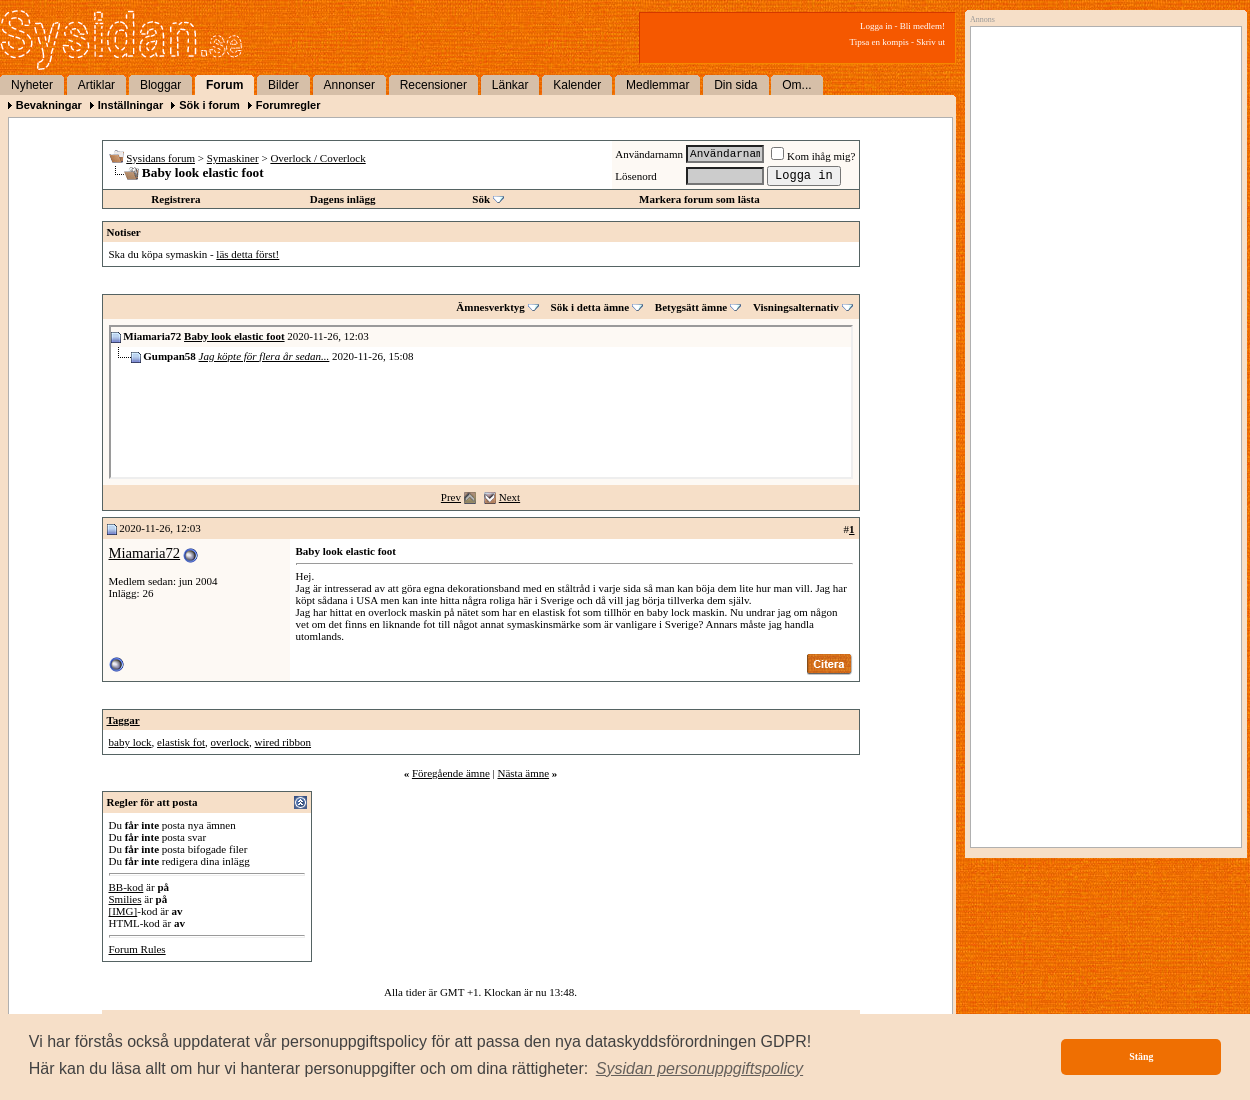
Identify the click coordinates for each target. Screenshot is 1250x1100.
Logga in (876, 26)
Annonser (349, 85)
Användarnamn (649, 154)
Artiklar (96, 85)
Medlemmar (657, 85)
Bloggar (160, 85)
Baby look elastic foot (234, 336)
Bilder (283, 85)
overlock (230, 742)
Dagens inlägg (343, 199)
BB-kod (126, 887)
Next (509, 497)
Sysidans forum (160, 158)
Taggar (123, 720)
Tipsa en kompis (879, 42)
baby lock (130, 742)
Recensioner (433, 85)
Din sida (735, 85)
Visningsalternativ (796, 307)
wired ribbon (283, 742)
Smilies (125, 899)
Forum (224, 85)
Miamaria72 (145, 553)
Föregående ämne (451, 773)
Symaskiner (233, 158)
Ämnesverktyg (490, 307)
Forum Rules (137, 949)
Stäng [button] (1141, 1056)
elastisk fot (181, 742)
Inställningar (130, 105)
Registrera (175, 199)
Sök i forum (209, 105)
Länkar (510, 85)
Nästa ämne (523, 773)
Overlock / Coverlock (317, 158)
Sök (481, 199)
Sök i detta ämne (590, 307)
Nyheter (32, 85)
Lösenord (636, 176)
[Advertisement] (1101, 237)
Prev (451, 497)
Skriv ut (930, 42)
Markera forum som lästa (699, 199)
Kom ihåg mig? (813, 156)
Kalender (577, 85)
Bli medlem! (922, 26)
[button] (700, 1069)
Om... (796, 85)
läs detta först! (247, 254)
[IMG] (123, 911)
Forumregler (288, 105)
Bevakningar (49, 105)
